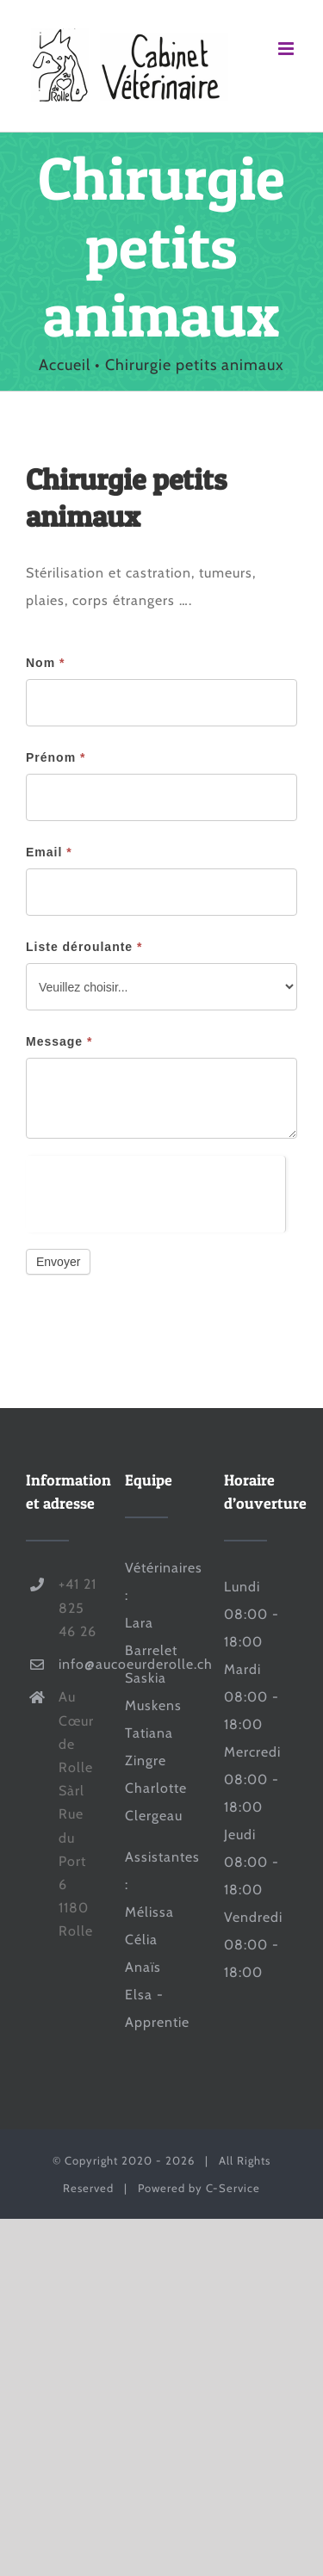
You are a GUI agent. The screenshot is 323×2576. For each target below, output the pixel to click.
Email (49, 852)
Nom (45, 663)
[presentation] (155, 1189)
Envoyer (58, 1262)
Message (59, 1041)
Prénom (55, 757)
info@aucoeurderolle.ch (79, 1664)
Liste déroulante (84, 947)
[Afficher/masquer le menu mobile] (287, 49)
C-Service (233, 2188)
